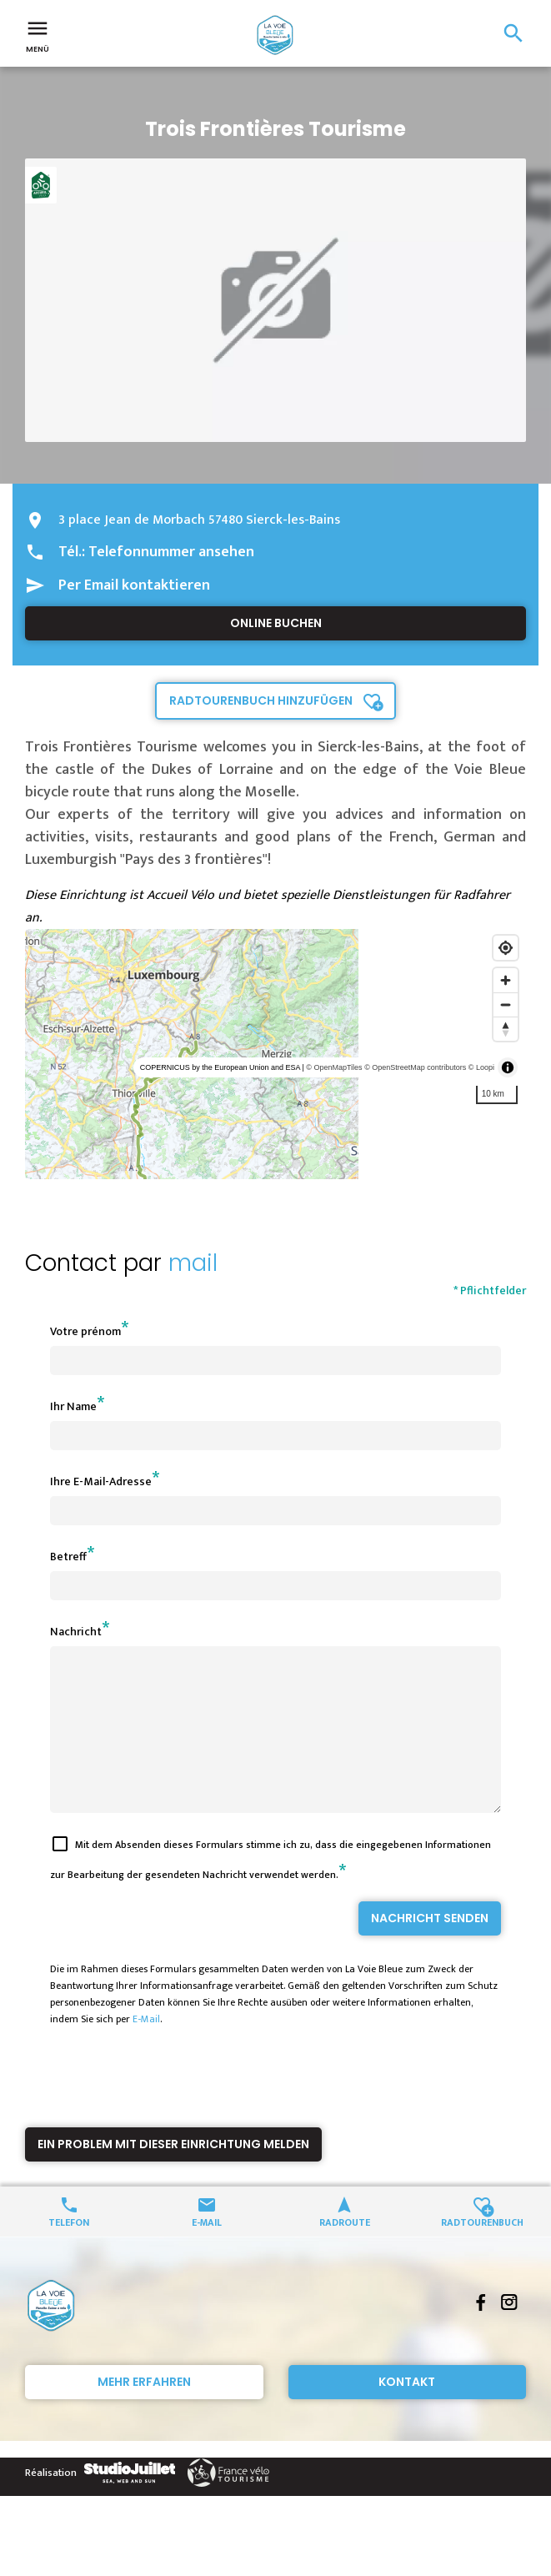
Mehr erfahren (144, 2411)
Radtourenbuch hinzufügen (261, 700)
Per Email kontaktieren (134, 585)
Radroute (344, 2251)
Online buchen (276, 623)
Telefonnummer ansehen (171, 552)
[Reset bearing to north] (505, 1029)
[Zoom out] (505, 1004)
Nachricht (76, 1631)
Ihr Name (73, 1406)
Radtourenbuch (482, 2251)
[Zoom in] (505, 980)
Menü (37, 35)
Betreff (68, 1556)
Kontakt (406, 2411)
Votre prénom (85, 1331)
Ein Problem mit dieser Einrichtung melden (173, 2174)
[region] (275, 1054)
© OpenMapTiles (334, 1067)
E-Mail (146, 2049)
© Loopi (481, 1067)
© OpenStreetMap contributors (415, 1067)
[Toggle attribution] (508, 1067)
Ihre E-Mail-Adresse (101, 1481)
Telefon (68, 2251)
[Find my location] (505, 948)
